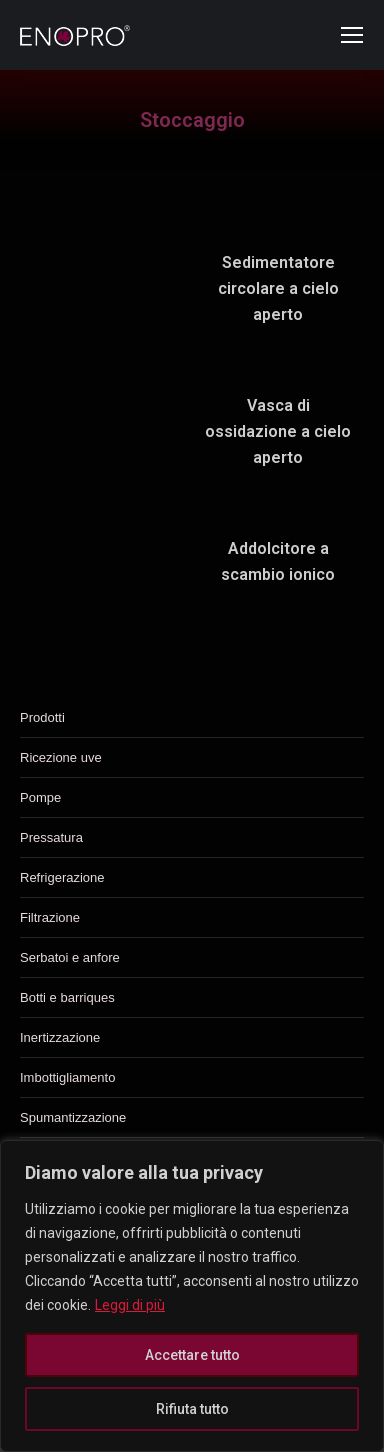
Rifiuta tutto (192, 1409)
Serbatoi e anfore (70, 957)
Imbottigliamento (67, 1077)
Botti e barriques (67, 997)
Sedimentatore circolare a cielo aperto (278, 288)
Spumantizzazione (73, 1117)
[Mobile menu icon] (352, 35)
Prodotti (42, 717)
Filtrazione (50, 917)
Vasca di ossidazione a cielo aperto (278, 431)
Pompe (40, 797)
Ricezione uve (61, 757)
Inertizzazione (60, 1037)
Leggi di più (130, 1305)
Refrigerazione (62, 877)
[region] (192, 1296)
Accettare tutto (192, 1355)
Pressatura (51, 837)
